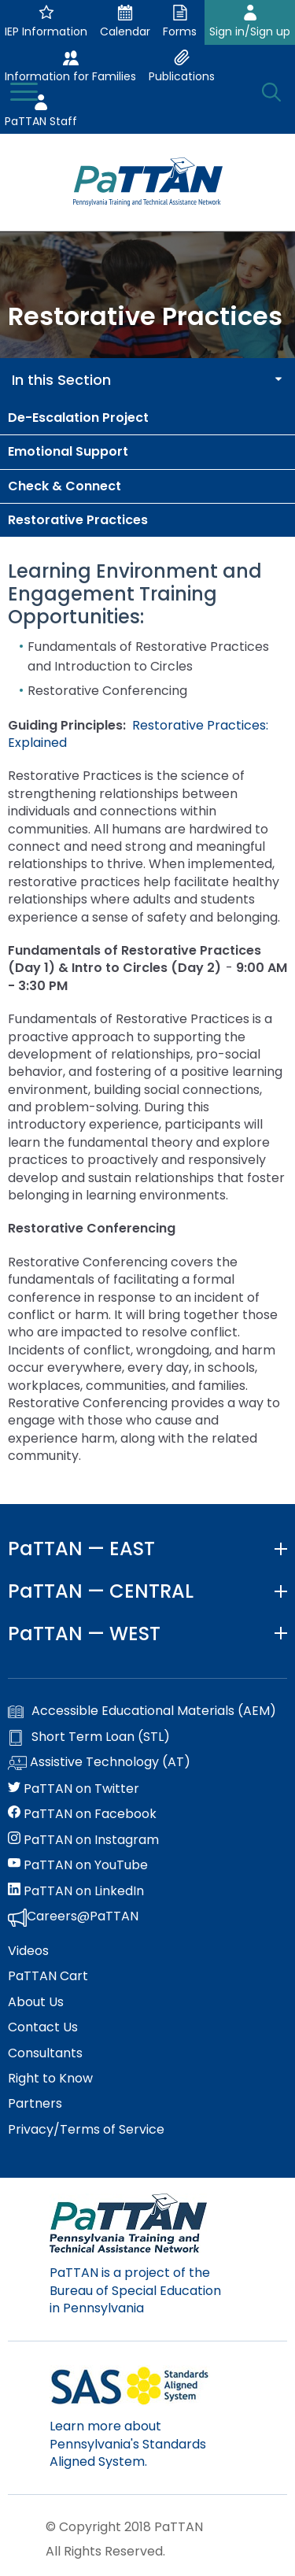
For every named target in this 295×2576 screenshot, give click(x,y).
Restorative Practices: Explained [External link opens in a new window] (138, 734)
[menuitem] (147, 417)
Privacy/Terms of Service (86, 2129)
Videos (28, 1951)
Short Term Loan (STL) (89, 1737)
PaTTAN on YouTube (78, 1865)
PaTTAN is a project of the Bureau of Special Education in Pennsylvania (135, 2290)
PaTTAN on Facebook (82, 1814)
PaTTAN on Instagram (83, 1840)
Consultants (45, 2053)
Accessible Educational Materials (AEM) (142, 1711)
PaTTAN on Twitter (73, 1789)
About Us (36, 2002)
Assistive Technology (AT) (99, 1763)
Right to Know (50, 2078)
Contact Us (43, 2027)
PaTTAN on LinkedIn (76, 1891)
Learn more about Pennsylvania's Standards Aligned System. (128, 2444)
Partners (35, 2103)
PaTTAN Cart (48, 1976)
